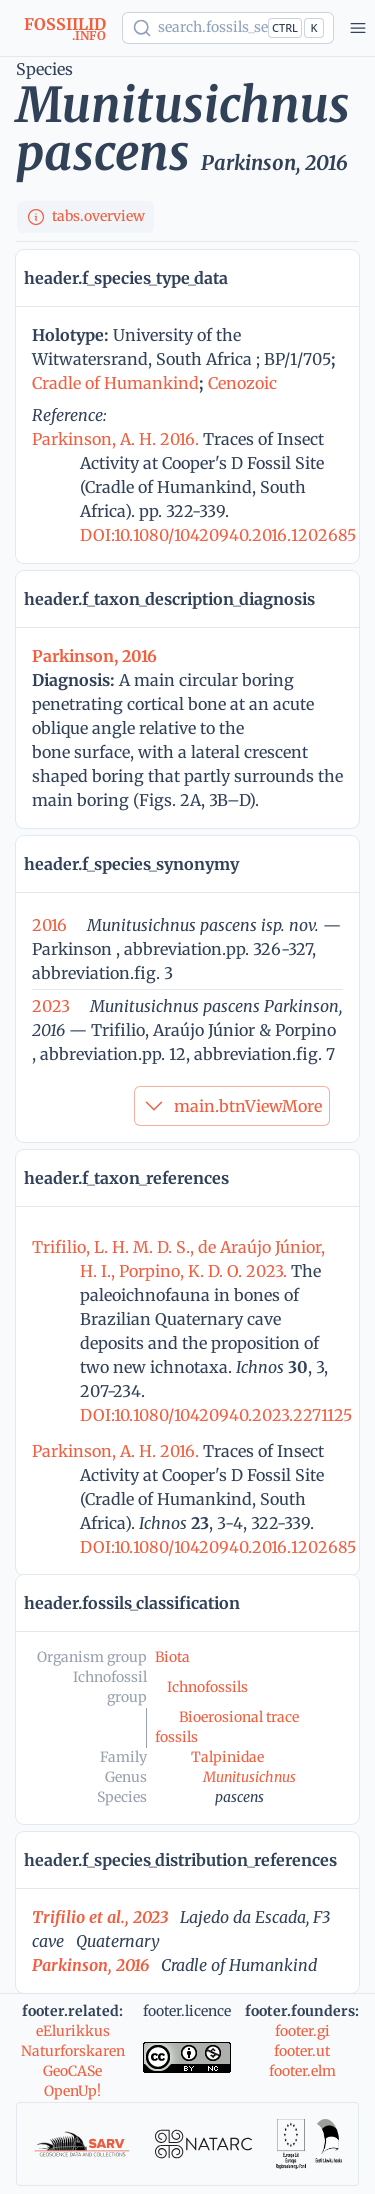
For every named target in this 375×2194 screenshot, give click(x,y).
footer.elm (302, 2071)
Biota (172, 1657)
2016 (49, 925)
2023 (51, 1006)
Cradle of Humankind (115, 383)
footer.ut (302, 2051)
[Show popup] (228, 28)
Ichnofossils (207, 1687)
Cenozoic (242, 383)
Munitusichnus (249, 1777)
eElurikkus (73, 2031)
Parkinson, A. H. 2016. (117, 439)
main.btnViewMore (232, 1106)
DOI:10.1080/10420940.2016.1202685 (218, 535)
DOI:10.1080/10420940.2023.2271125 (216, 1415)
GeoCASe (72, 2071)
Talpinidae (227, 1757)
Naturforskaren (73, 2051)
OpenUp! (72, 2091)
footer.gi (302, 2031)
